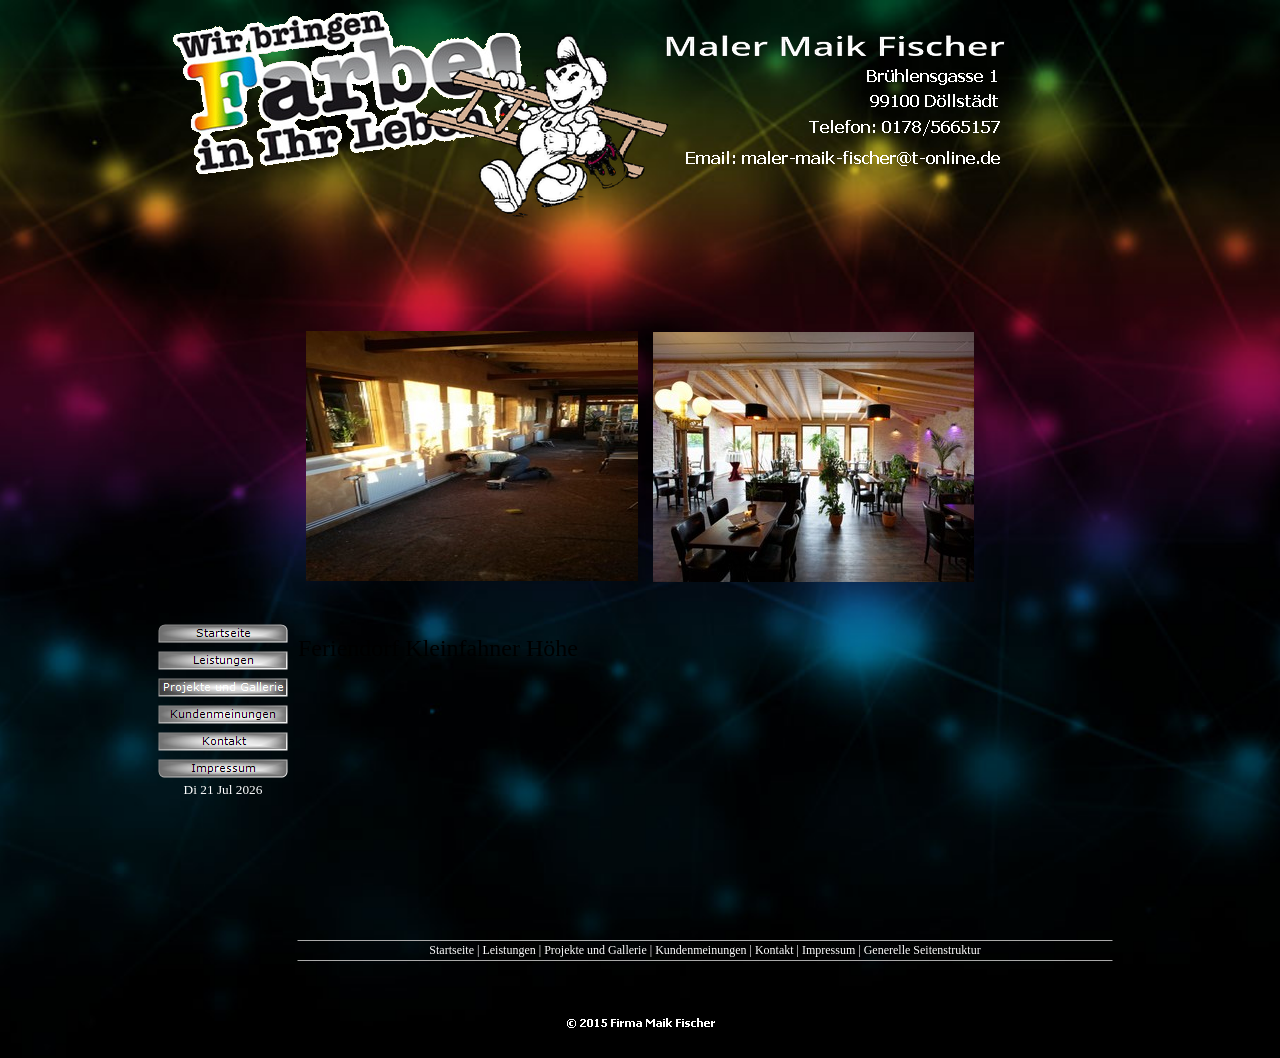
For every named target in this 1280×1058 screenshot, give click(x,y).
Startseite (451, 950)
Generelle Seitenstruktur (922, 950)
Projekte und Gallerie (595, 950)
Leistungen (508, 950)
